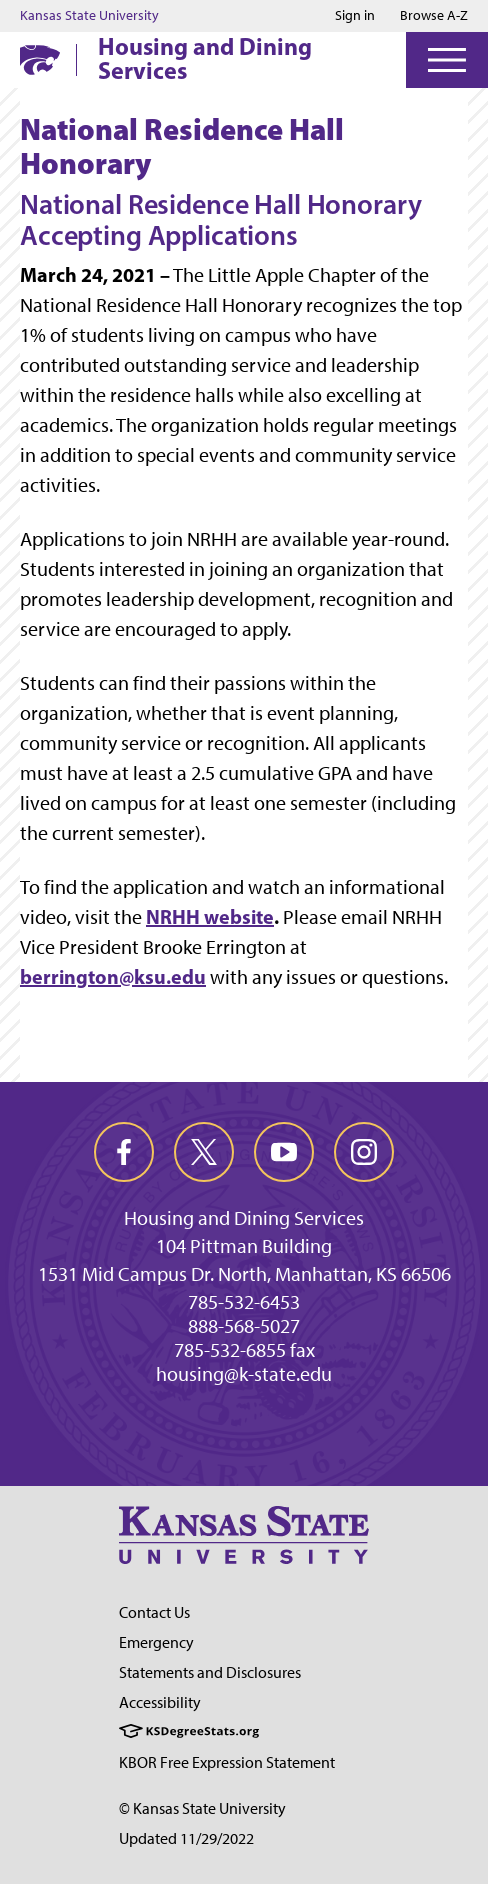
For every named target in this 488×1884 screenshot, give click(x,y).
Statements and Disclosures (210, 1672)
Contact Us (154, 1612)
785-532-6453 (244, 1302)
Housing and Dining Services (205, 58)
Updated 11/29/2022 (186, 1838)
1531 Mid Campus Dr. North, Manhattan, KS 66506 (244, 1274)
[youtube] (284, 1152)
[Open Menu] (447, 60)
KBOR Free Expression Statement (227, 1762)
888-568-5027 (244, 1326)
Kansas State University (89, 16)
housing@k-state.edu (244, 1374)
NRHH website (210, 916)
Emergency (156, 1642)
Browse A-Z (434, 15)
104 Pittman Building (244, 1246)
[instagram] (364, 1152)
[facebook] (124, 1152)
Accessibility (160, 1702)
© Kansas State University (202, 1808)
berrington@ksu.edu (113, 976)
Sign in (355, 16)
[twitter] (204, 1152)
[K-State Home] (40, 59)
